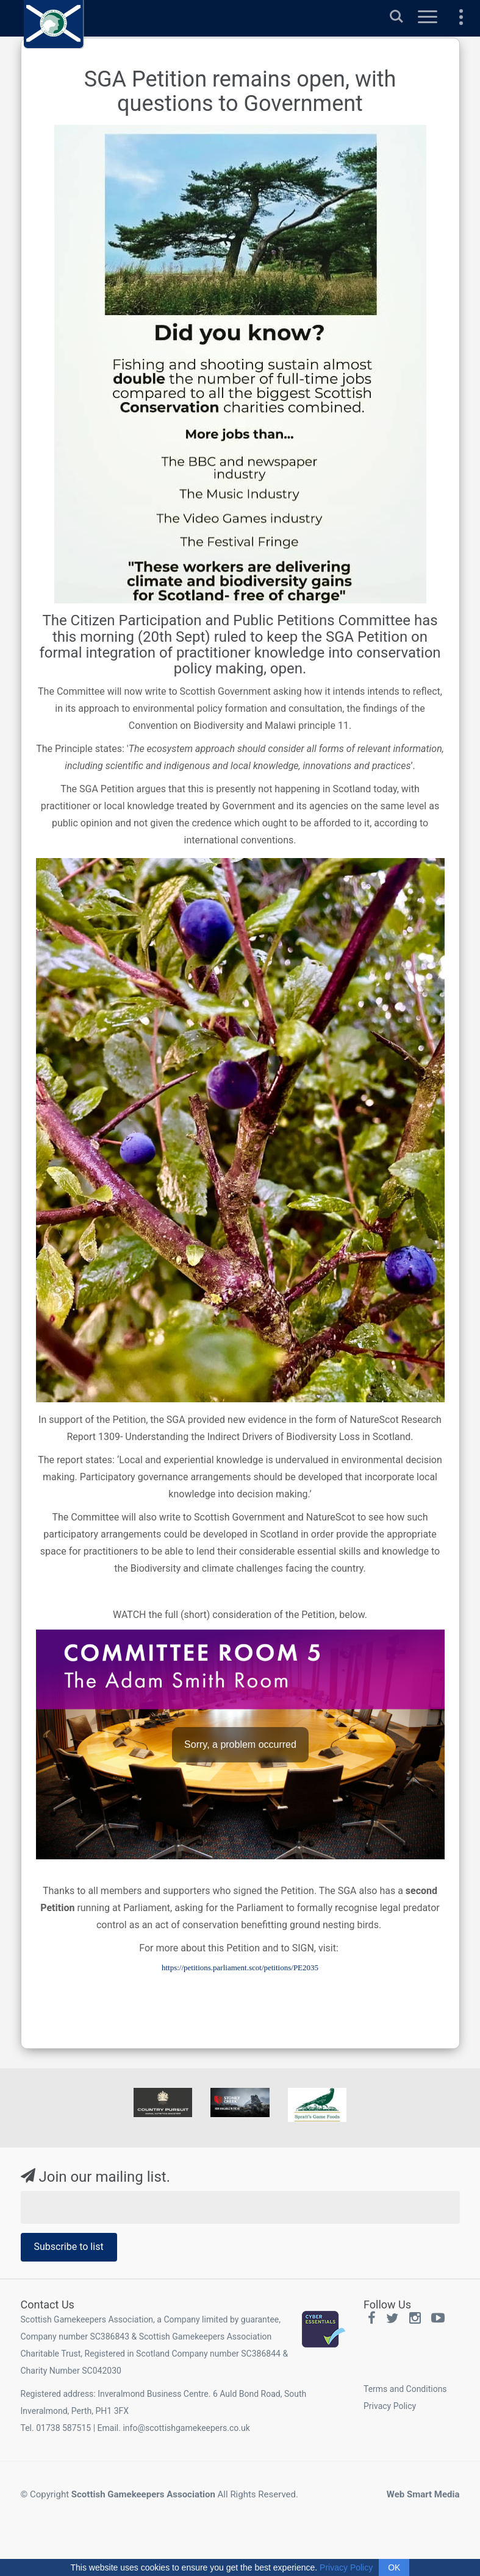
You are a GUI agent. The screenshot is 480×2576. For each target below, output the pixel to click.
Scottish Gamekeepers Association (143, 2494)
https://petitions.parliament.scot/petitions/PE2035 (240, 1967)
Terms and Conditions (405, 2389)
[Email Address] (240, 2207)
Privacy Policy (390, 2406)
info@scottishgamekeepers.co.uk (186, 2428)
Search (396, 16)
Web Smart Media (423, 2494)
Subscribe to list (69, 2246)
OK (394, 2567)
